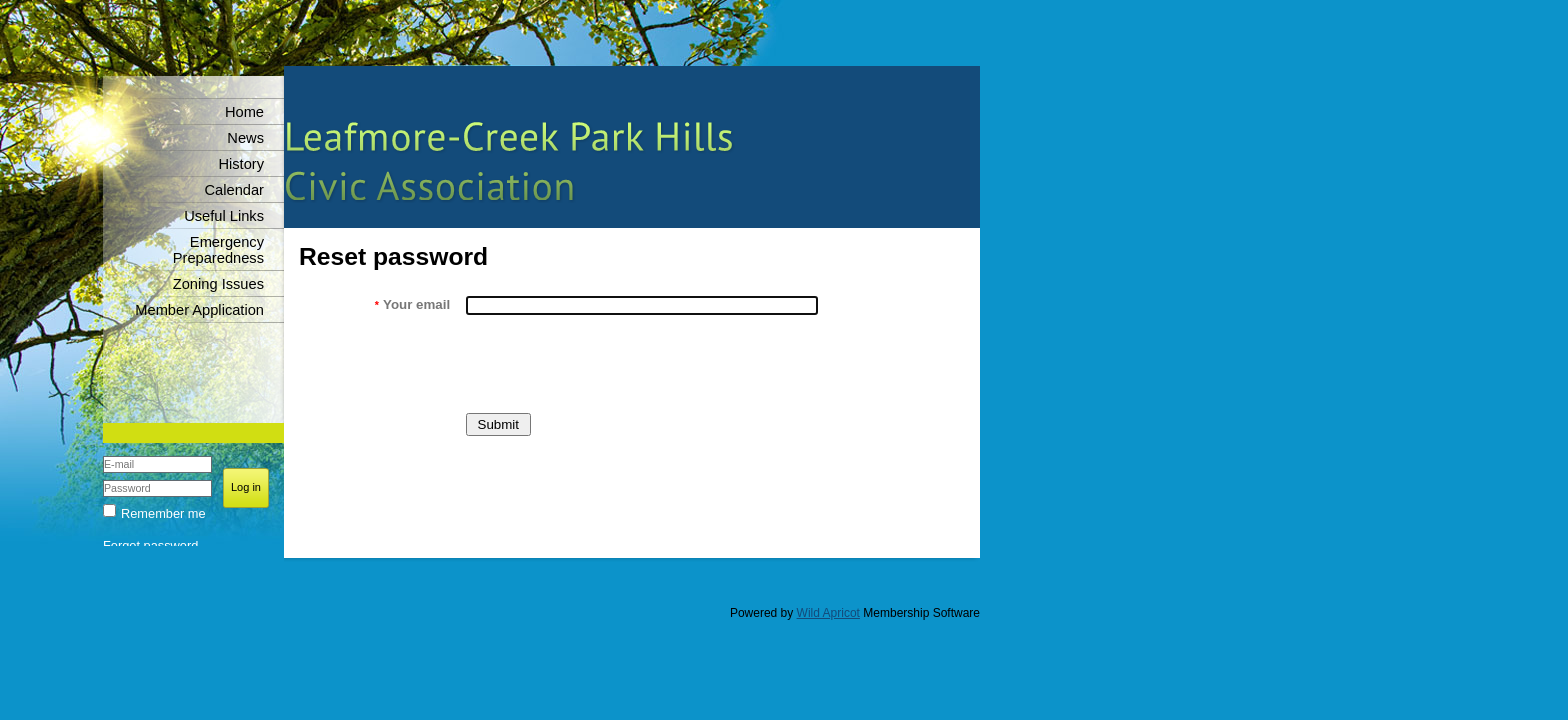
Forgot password (150, 545)
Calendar (234, 190)
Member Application (199, 310)
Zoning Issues (218, 284)
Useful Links (224, 216)
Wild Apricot (828, 613)
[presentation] (617, 364)
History (241, 164)
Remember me (163, 513)
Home (244, 112)
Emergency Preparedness (218, 250)
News (245, 138)
